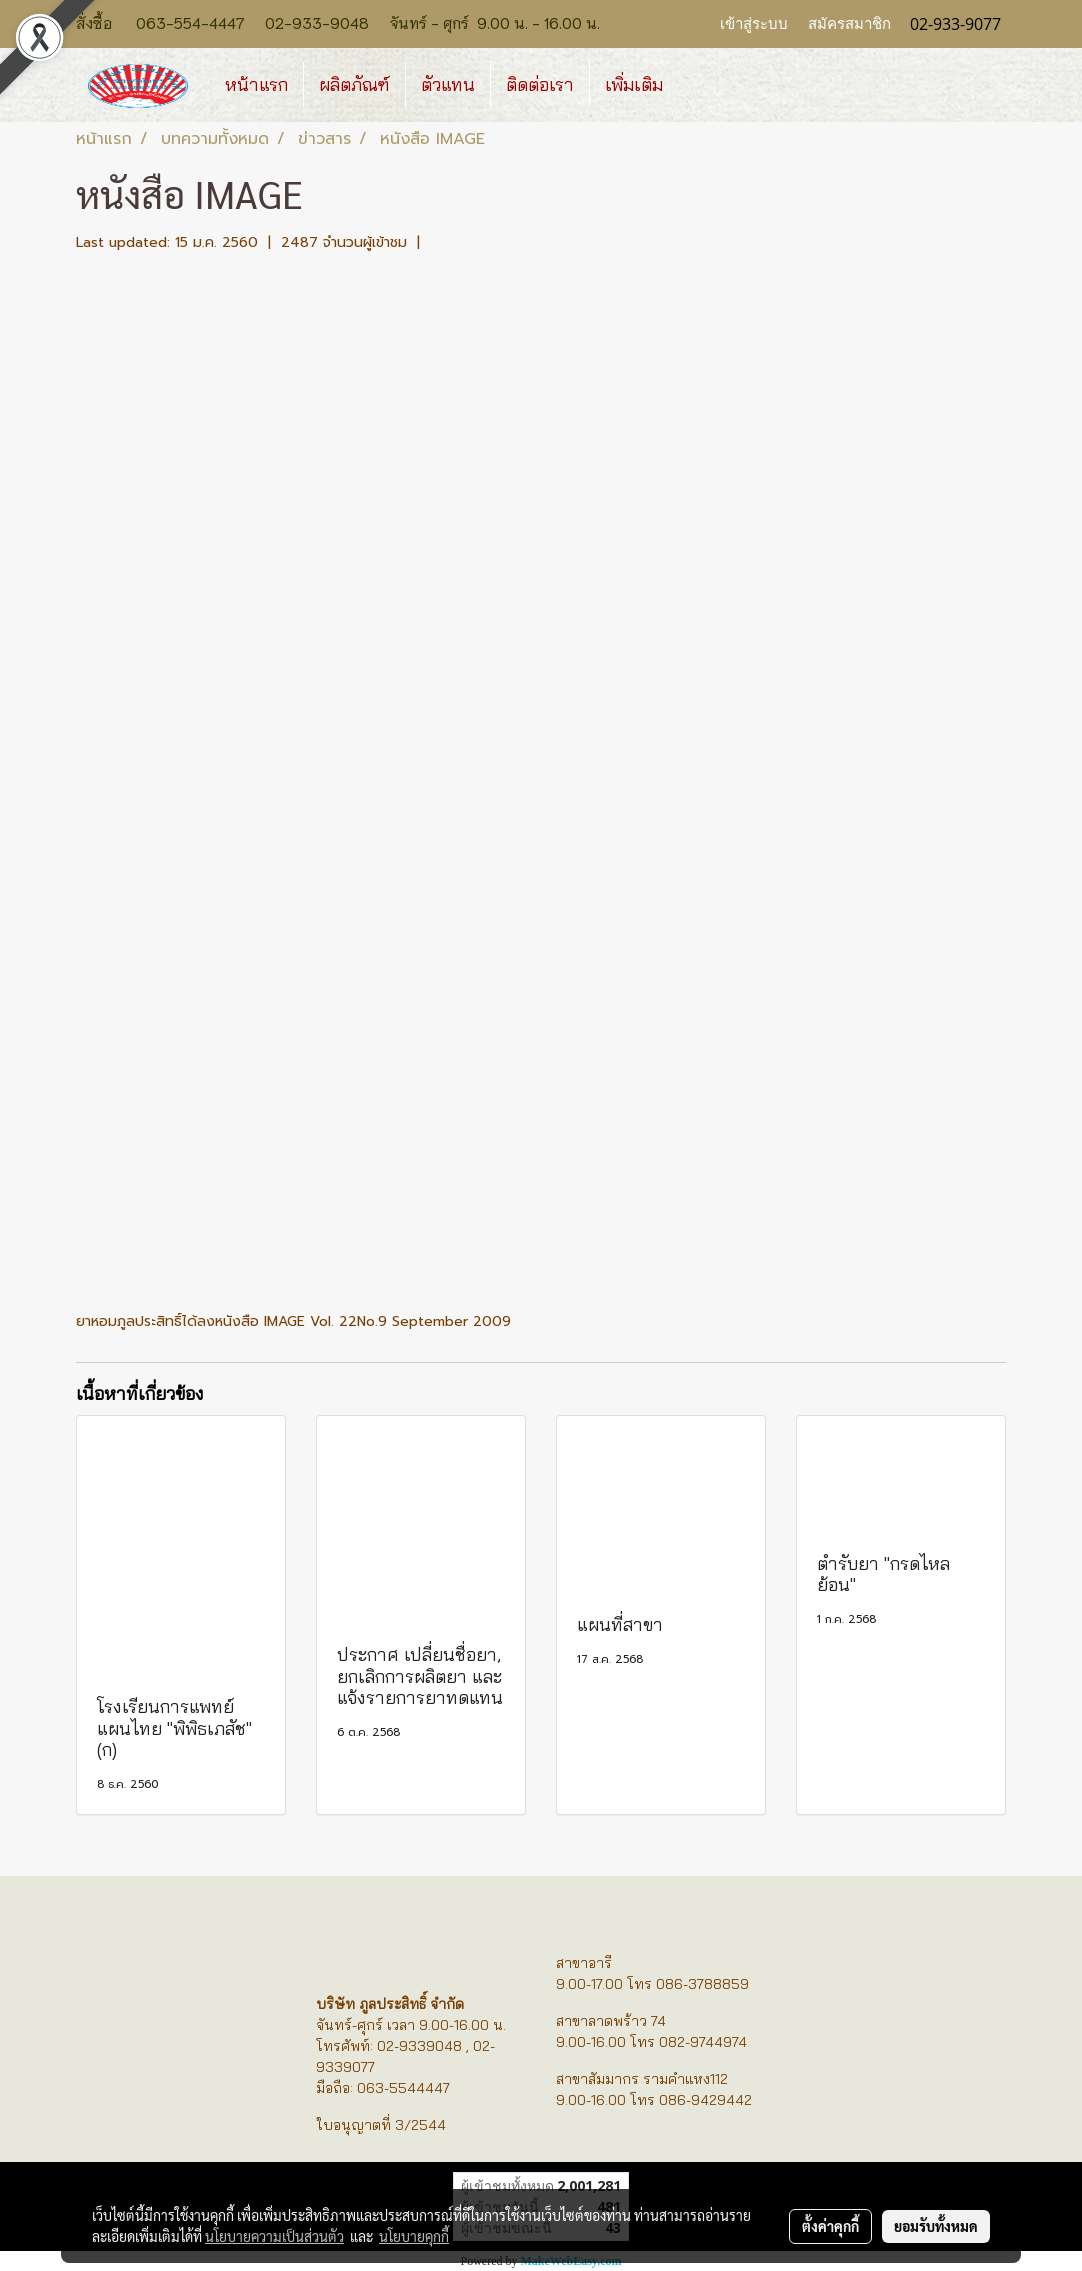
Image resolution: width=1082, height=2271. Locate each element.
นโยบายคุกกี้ (414, 2236)
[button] (696, 85)
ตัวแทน (448, 84)
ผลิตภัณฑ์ (354, 84)
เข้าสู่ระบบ (754, 24)
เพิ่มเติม (634, 84)
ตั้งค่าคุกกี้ (830, 2226)
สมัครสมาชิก (849, 24)
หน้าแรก (256, 84)
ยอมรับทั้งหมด (936, 2226)
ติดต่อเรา (540, 84)
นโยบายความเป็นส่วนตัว (274, 2236)
